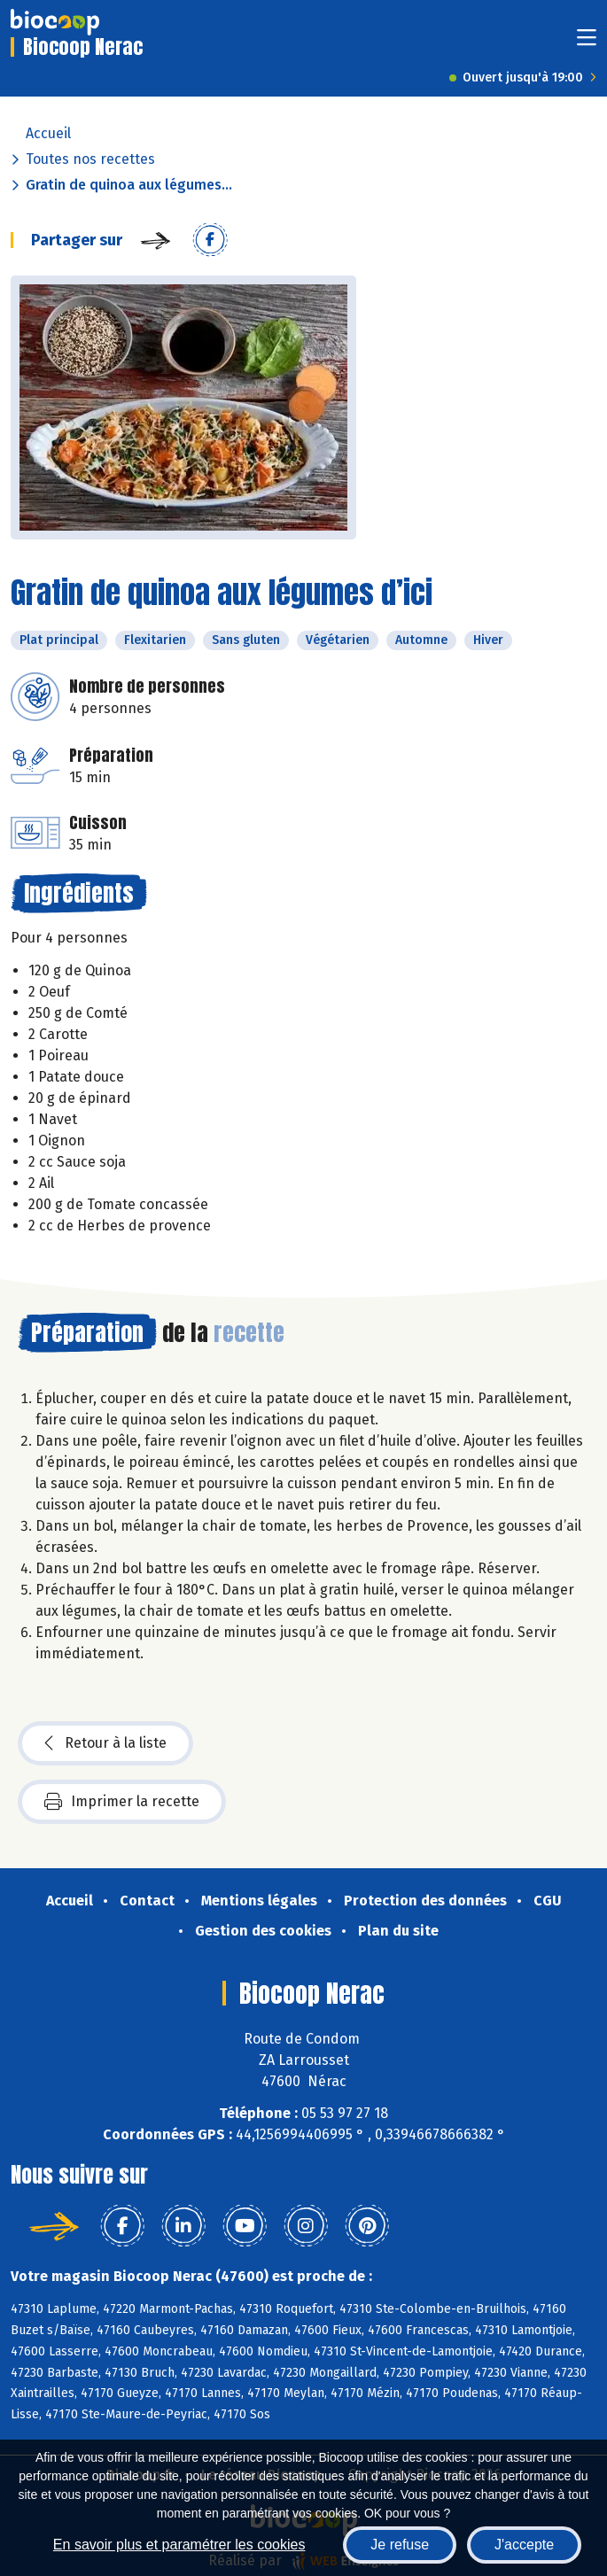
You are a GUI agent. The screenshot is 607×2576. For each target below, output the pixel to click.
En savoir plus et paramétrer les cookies (179, 2544)
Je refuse (399, 2544)
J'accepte (524, 2544)
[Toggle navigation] (586, 43)
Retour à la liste (105, 1743)
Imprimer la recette (121, 1802)
